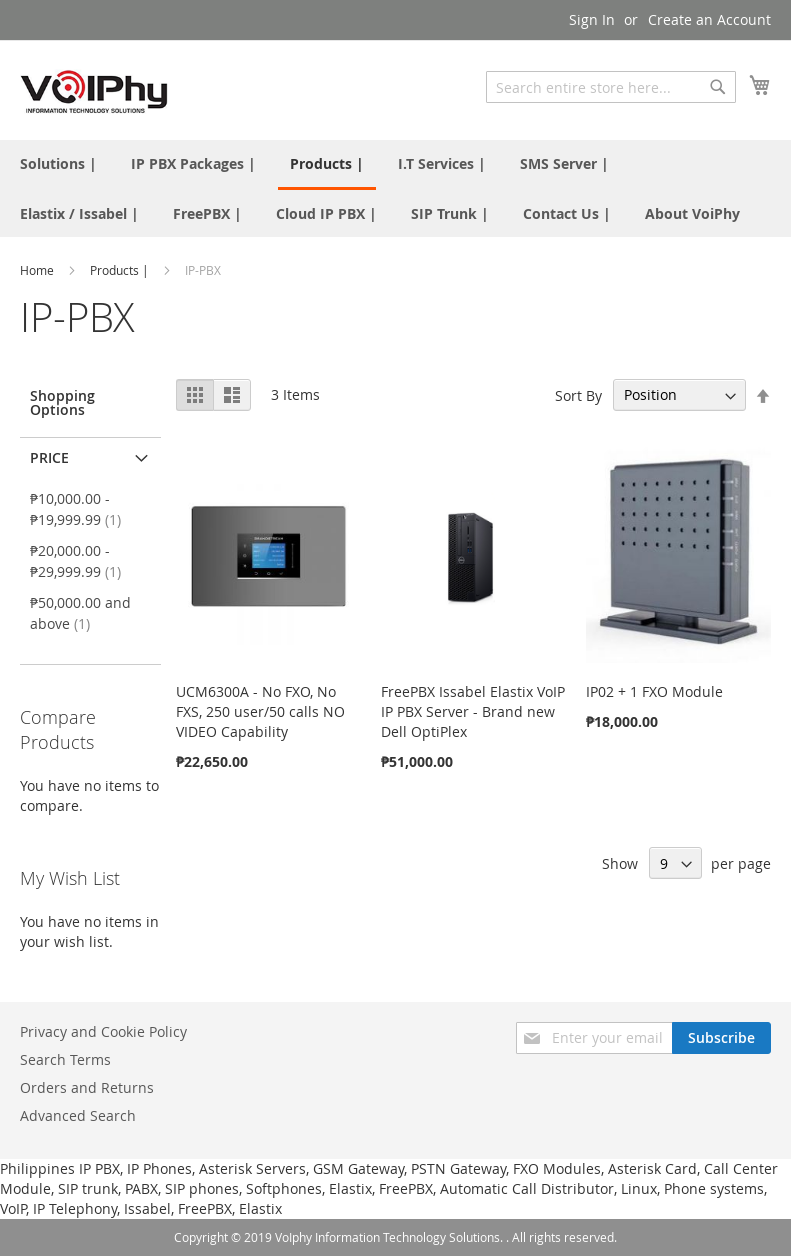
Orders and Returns (87, 1087)
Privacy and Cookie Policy (103, 1031)
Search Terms (65, 1059)
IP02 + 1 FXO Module (654, 691)
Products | (121, 270)
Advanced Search (78, 1115)
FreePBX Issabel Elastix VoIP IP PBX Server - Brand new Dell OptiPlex (473, 711)
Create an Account (709, 19)
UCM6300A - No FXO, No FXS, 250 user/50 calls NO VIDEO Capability (260, 711)
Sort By (578, 394)
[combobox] (611, 87)
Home (38, 270)
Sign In (592, 19)
